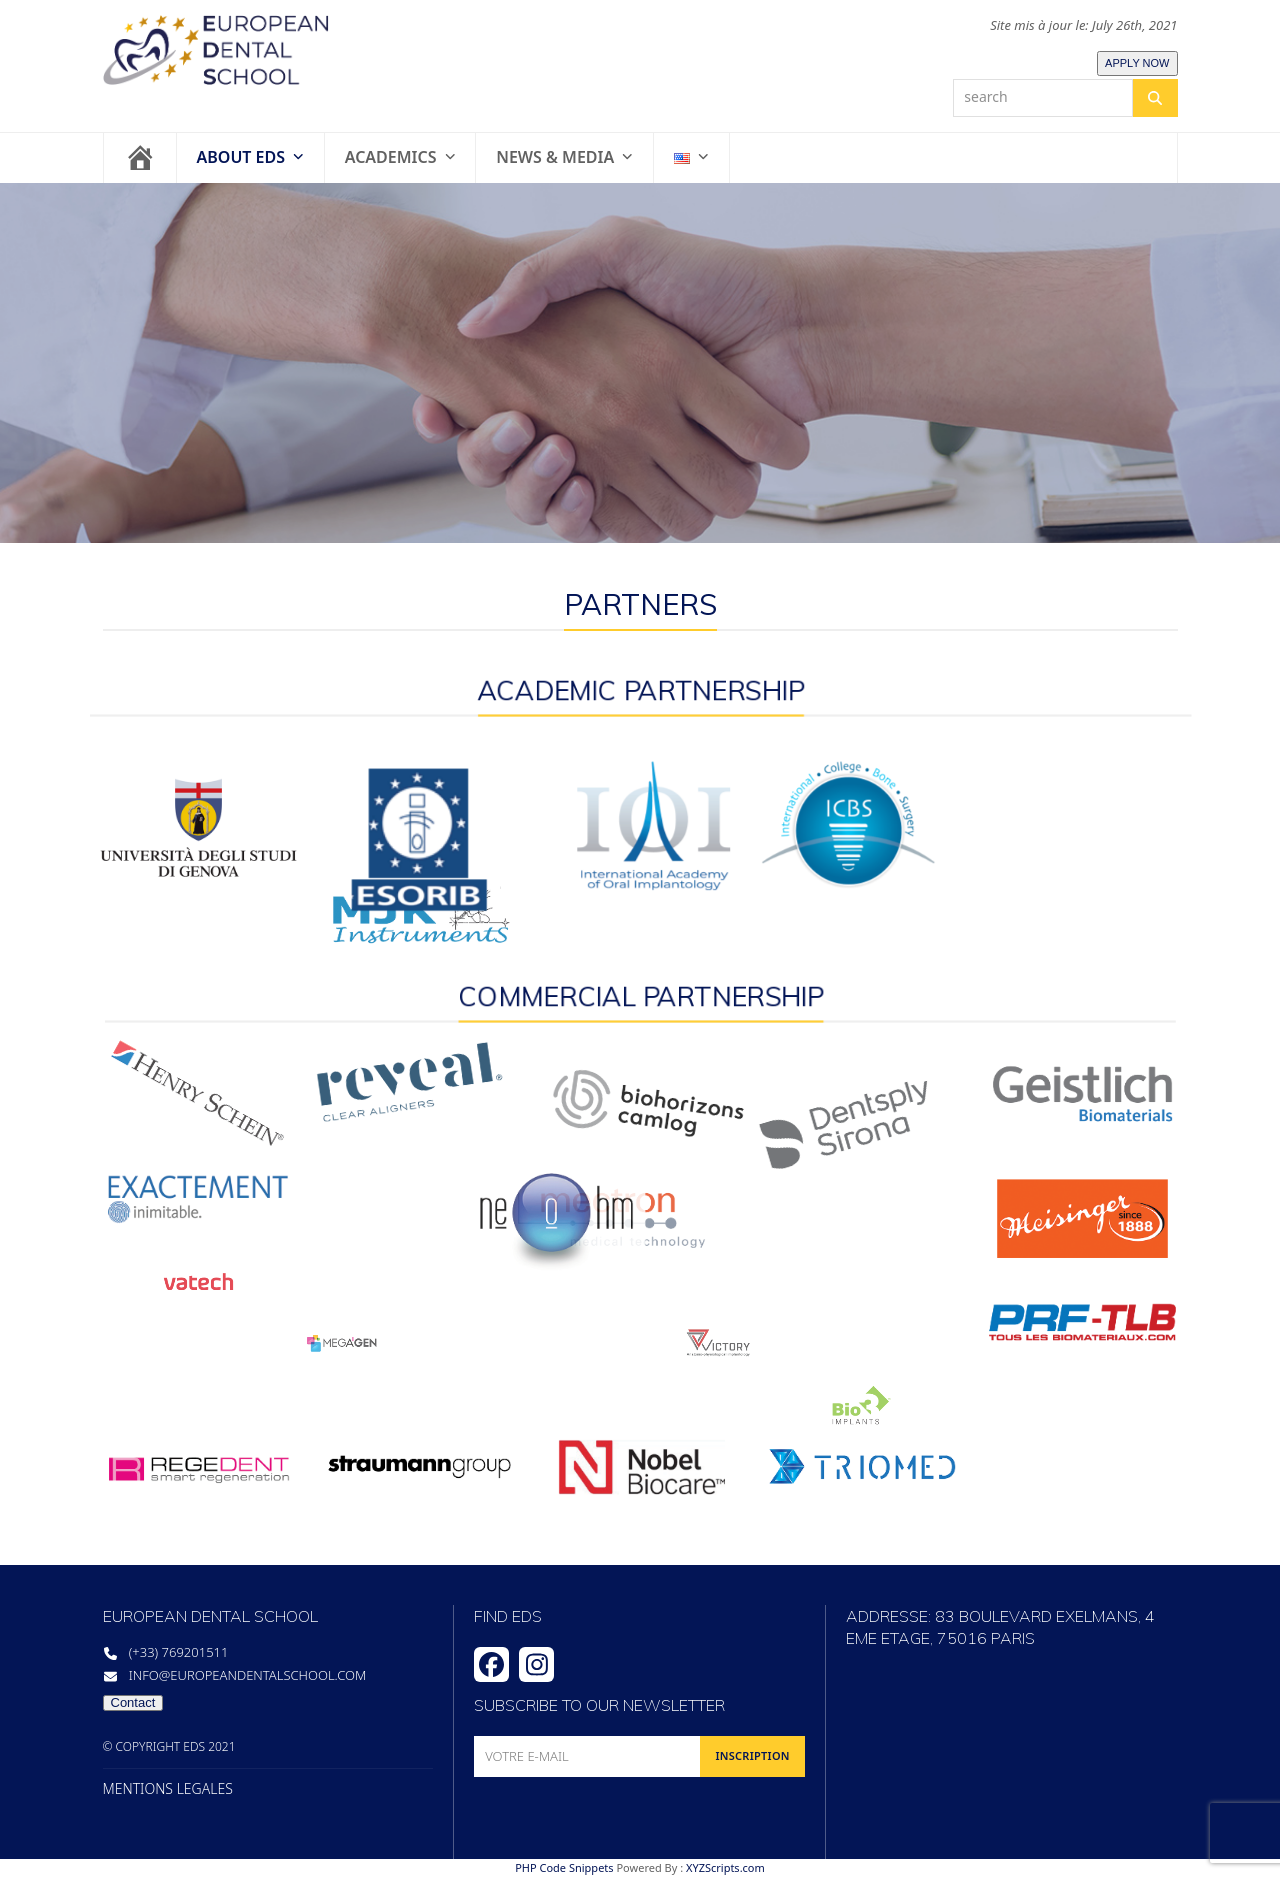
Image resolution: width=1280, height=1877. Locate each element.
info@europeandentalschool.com (248, 1675)
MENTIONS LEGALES (168, 1789)
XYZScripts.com (725, 1867)
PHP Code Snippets (564, 1867)
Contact (133, 1702)
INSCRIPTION (752, 1755)
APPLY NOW (1137, 63)
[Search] (1155, 98)
